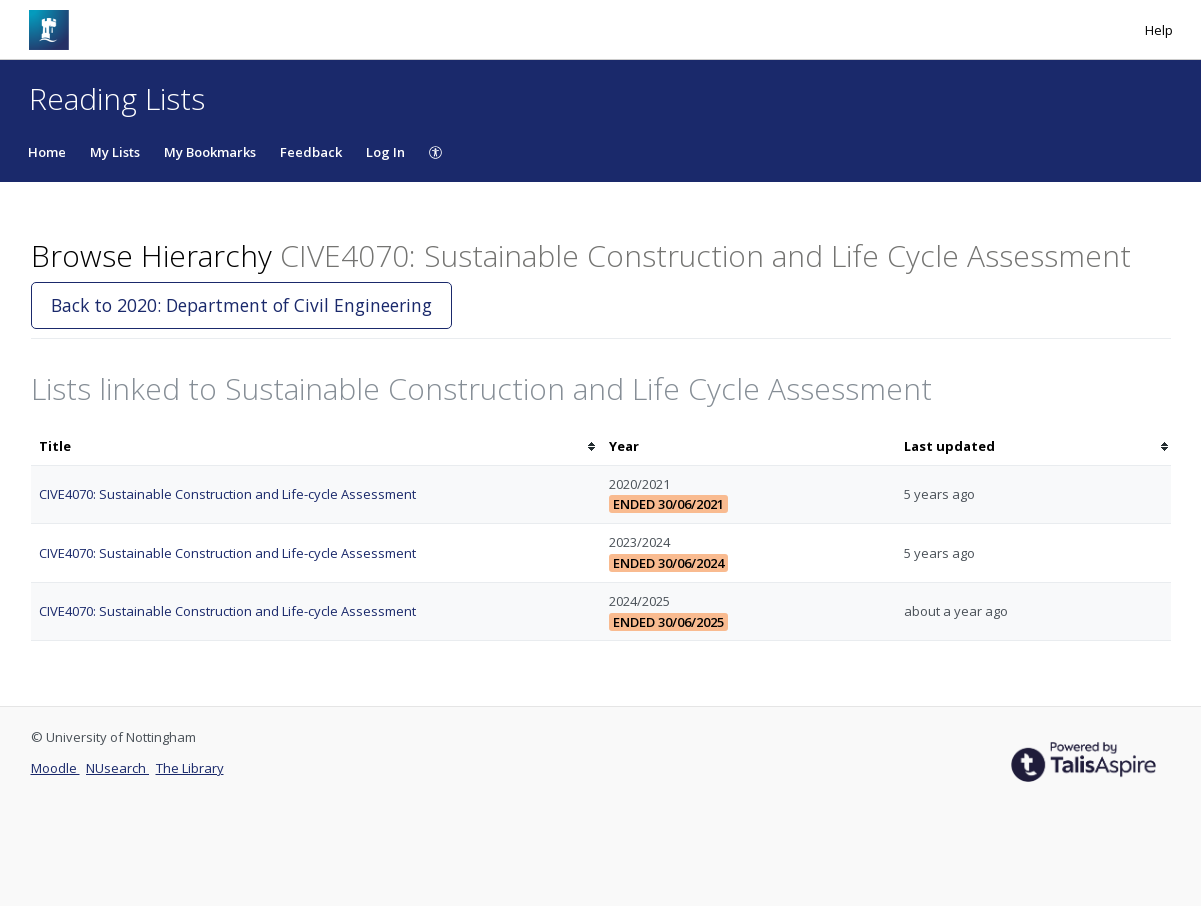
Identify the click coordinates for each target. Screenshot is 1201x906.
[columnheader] (316, 446)
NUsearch (117, 768)
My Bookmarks (210, 152)
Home (47, 152)
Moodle (55, 768)
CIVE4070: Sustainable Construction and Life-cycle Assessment (227, 494)
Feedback (311, 152)
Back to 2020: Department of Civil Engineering (241, 305)
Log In (385, 152)
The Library (190, 768)
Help (1159, 30)
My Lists (115, 152)
